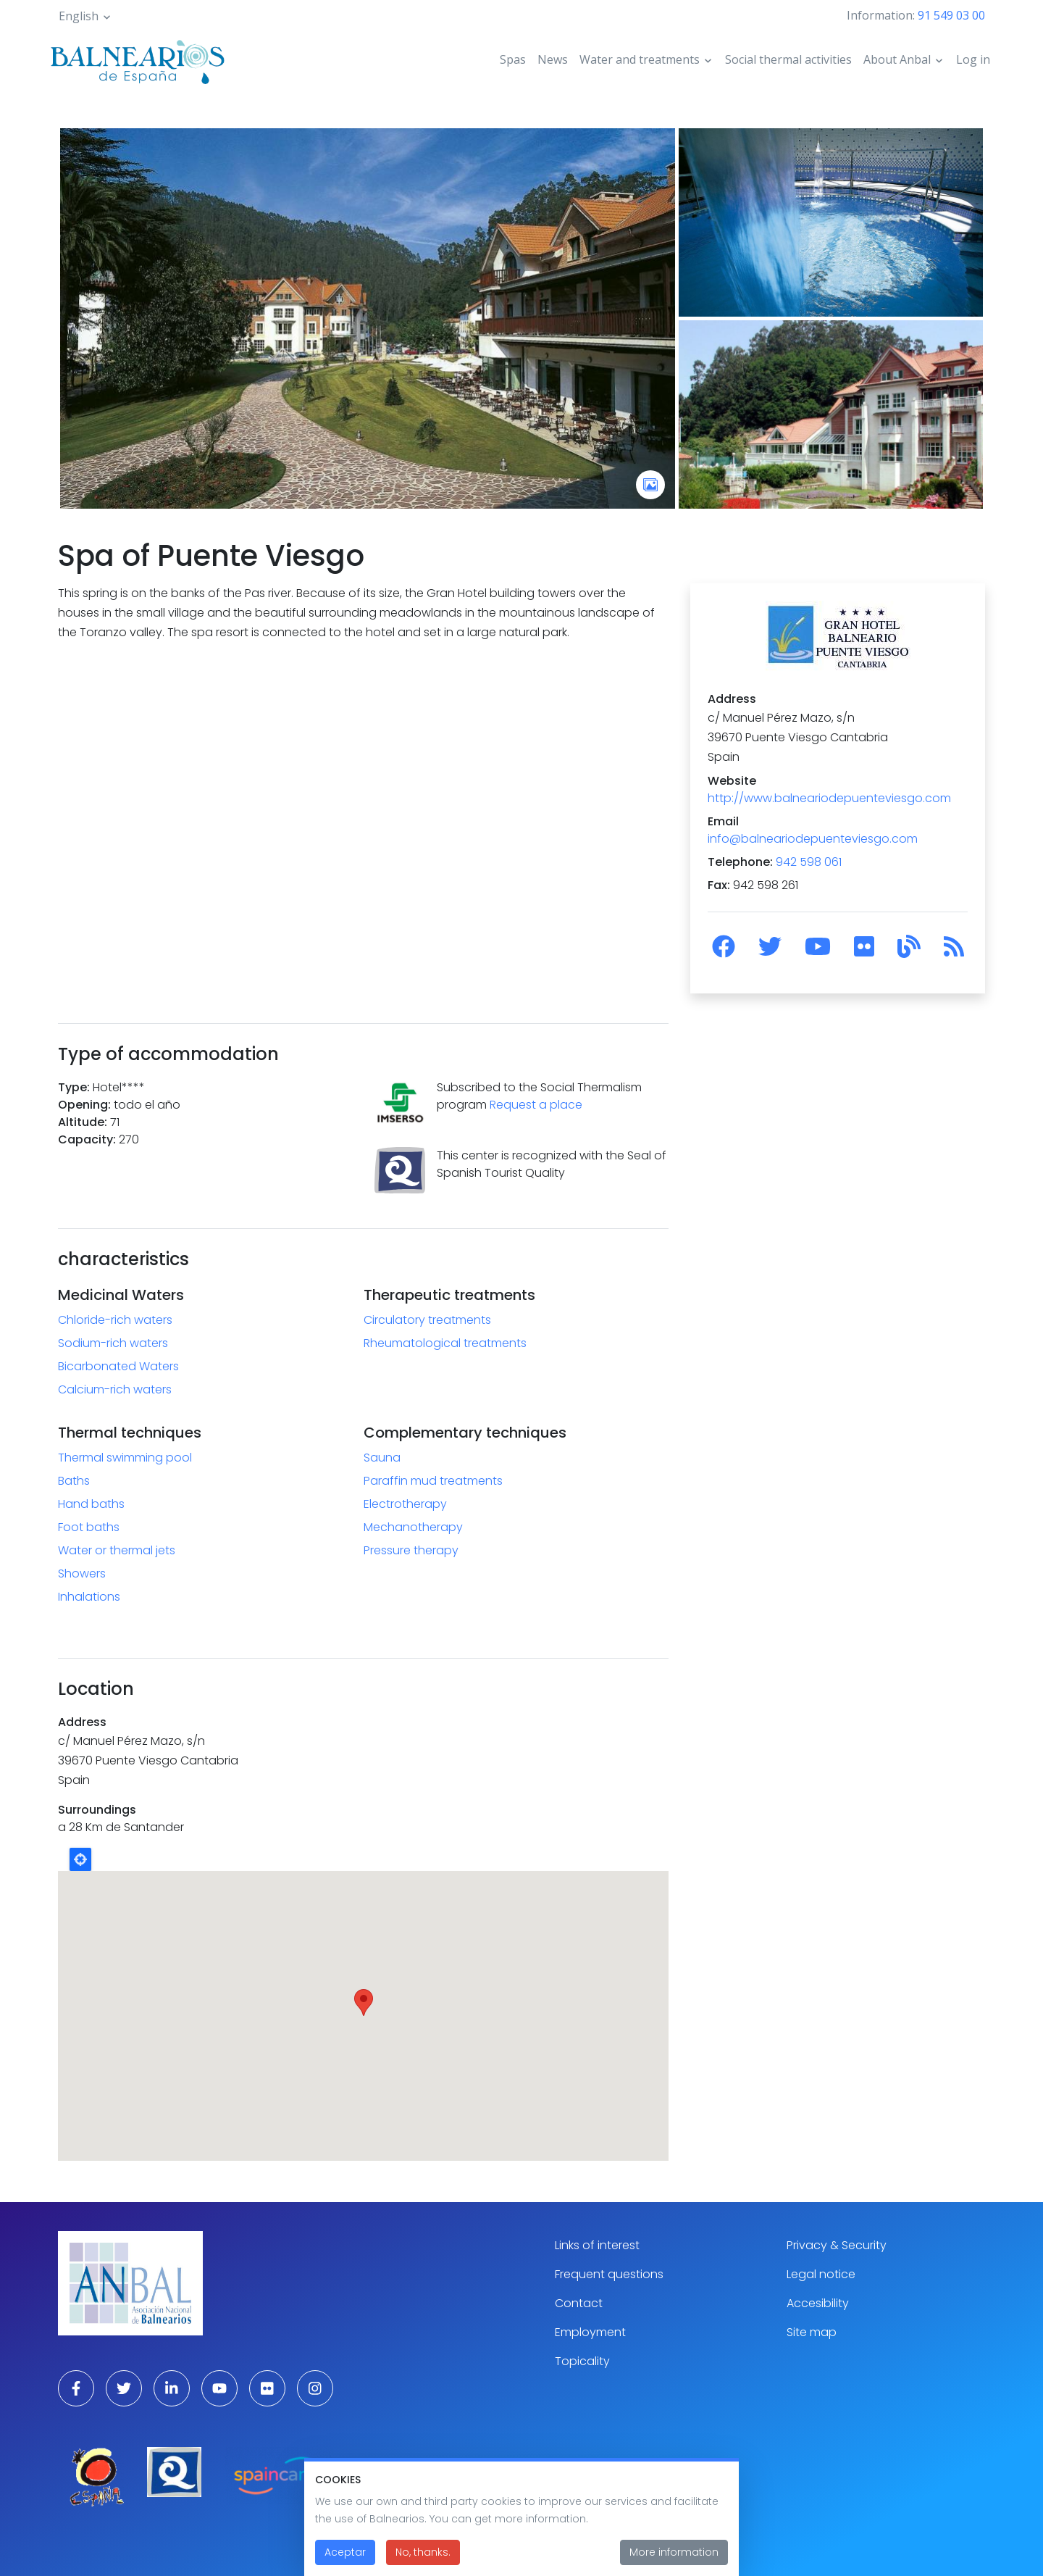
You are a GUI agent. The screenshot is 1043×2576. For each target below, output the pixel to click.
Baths (74, 1480)
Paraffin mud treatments (433, 1480)
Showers (82, 1573)
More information (674, 2552)
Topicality (582, 2361)
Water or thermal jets (116, 1550)
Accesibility (818, 2303)
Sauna (382, 1457)
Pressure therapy (411, 1550)
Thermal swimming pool (125, 1457)
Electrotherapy (405, 1504)
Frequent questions (609, 2274)
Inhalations (89, 1596)
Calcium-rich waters (115, 1389)
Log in (973, 59)
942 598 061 (809, 862)
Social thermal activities (788, 59)
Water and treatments (639, 59)
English (79, 16)
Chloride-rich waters (115, 1320)
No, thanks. (423, 2552)
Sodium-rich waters (113, 1343)
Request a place (536, 1104)
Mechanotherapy (413, 1527)
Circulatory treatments (427, 1320)
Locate (80, 1859)
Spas (513, 59)
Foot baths (89, 1527)
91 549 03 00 (951, 15)
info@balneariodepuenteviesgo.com (813, 838)
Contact (579, 2303)
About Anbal (897, 59)
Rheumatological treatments (445, 1343)
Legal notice (821, 2274)
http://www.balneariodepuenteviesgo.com (829, 798)
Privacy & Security (837, 2245)
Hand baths (91, 1504)
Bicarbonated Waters (118, 1366)
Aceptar (345, 2552)
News (552, 59)
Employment (590, 2332)
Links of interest (597, 2245)
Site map (812, 2332)
